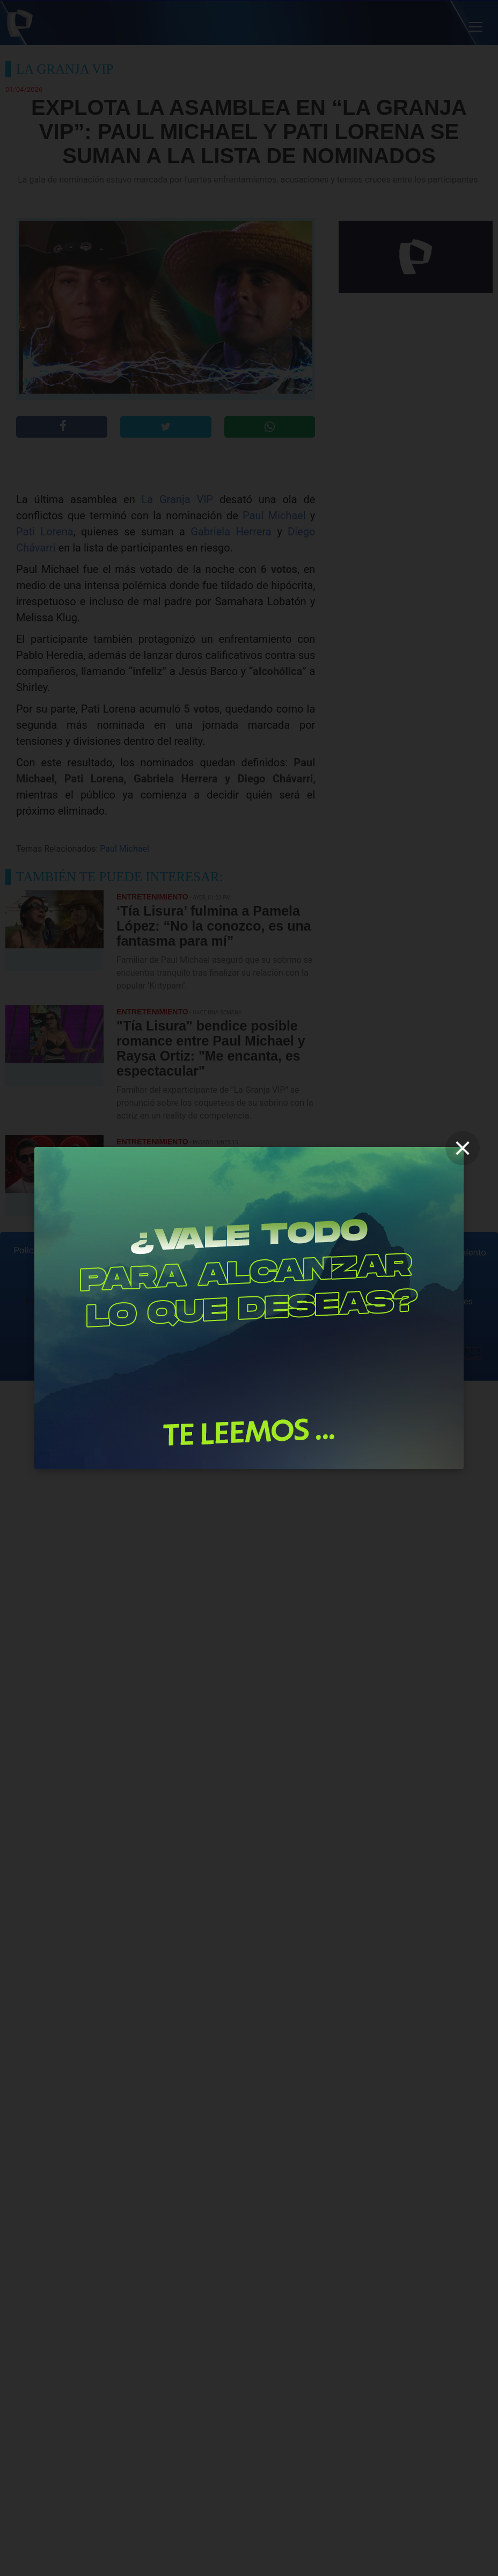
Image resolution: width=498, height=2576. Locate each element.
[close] (462, 1148)
